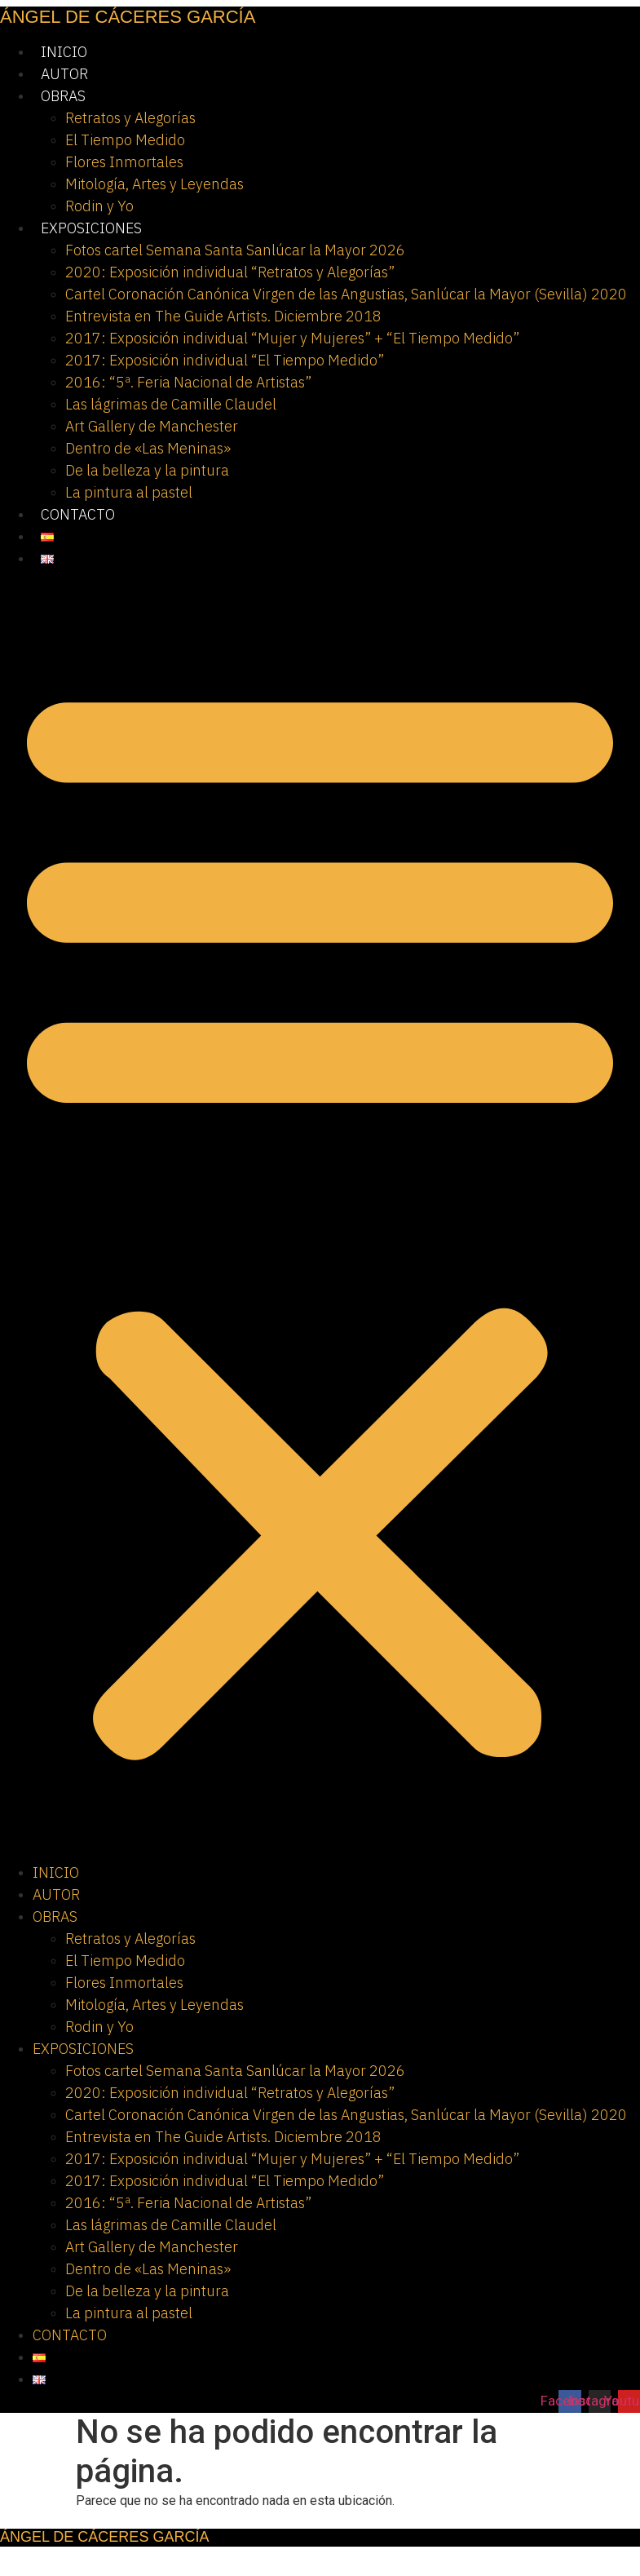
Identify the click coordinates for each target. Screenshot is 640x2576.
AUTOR (64, 73)
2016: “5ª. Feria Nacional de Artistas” (188, 382)
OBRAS (63, 95)
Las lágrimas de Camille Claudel (170, 404)
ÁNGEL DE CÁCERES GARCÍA (127, 17)
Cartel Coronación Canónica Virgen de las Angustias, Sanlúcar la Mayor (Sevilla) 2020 (346, 294)
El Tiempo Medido (125, 140)
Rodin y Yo (99, 206)
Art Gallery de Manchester (151, 426)
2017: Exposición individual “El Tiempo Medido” (224, 360)
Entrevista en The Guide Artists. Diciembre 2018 (223, 316)
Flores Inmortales (124, 162)
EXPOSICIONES (91, 228)
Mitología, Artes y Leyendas (154, 184)
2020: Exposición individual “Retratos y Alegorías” (230, 272)
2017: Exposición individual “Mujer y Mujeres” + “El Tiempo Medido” (292, 338)
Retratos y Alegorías (130, 117)
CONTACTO (78, 514)
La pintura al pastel (128, 492)
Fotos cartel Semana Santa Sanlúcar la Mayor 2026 (235, 250)
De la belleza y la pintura (147, 470)
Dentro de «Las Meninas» (148, 448)
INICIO (64, 51)
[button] (320, 1215)
